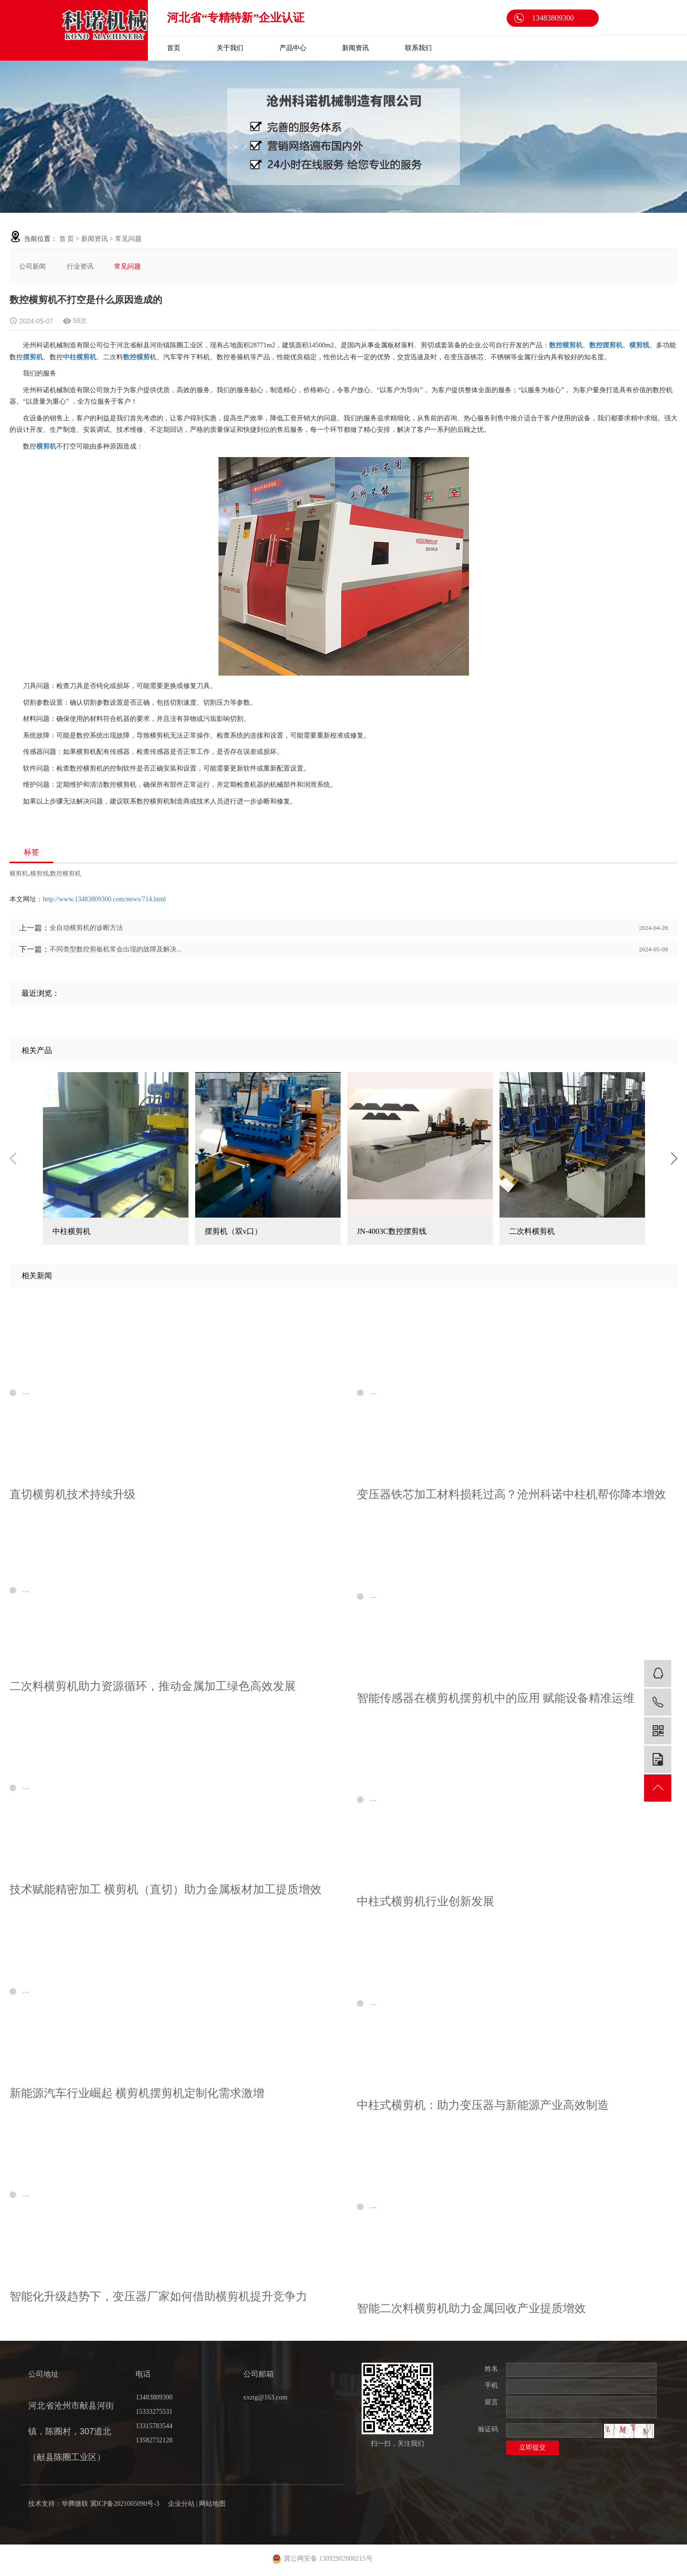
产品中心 (293, 48)
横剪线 (39, 873)
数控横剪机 (65, 873)
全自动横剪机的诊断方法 (86, 927)
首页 (173, 48)
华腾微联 (75, 2503)
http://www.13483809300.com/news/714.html (104, 899)
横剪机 (19, 873)
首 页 (66, 238)
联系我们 (418, 48)
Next (674, 1158)
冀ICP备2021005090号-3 (124, 2503)
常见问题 (128, 238)
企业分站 (181, 2503)
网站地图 (212, 2503)
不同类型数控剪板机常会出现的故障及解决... (116, 949)
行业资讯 (80, 266)
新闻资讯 (355, 48)
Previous (13, 1158)
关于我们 (230, 48)
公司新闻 (32, 266)
